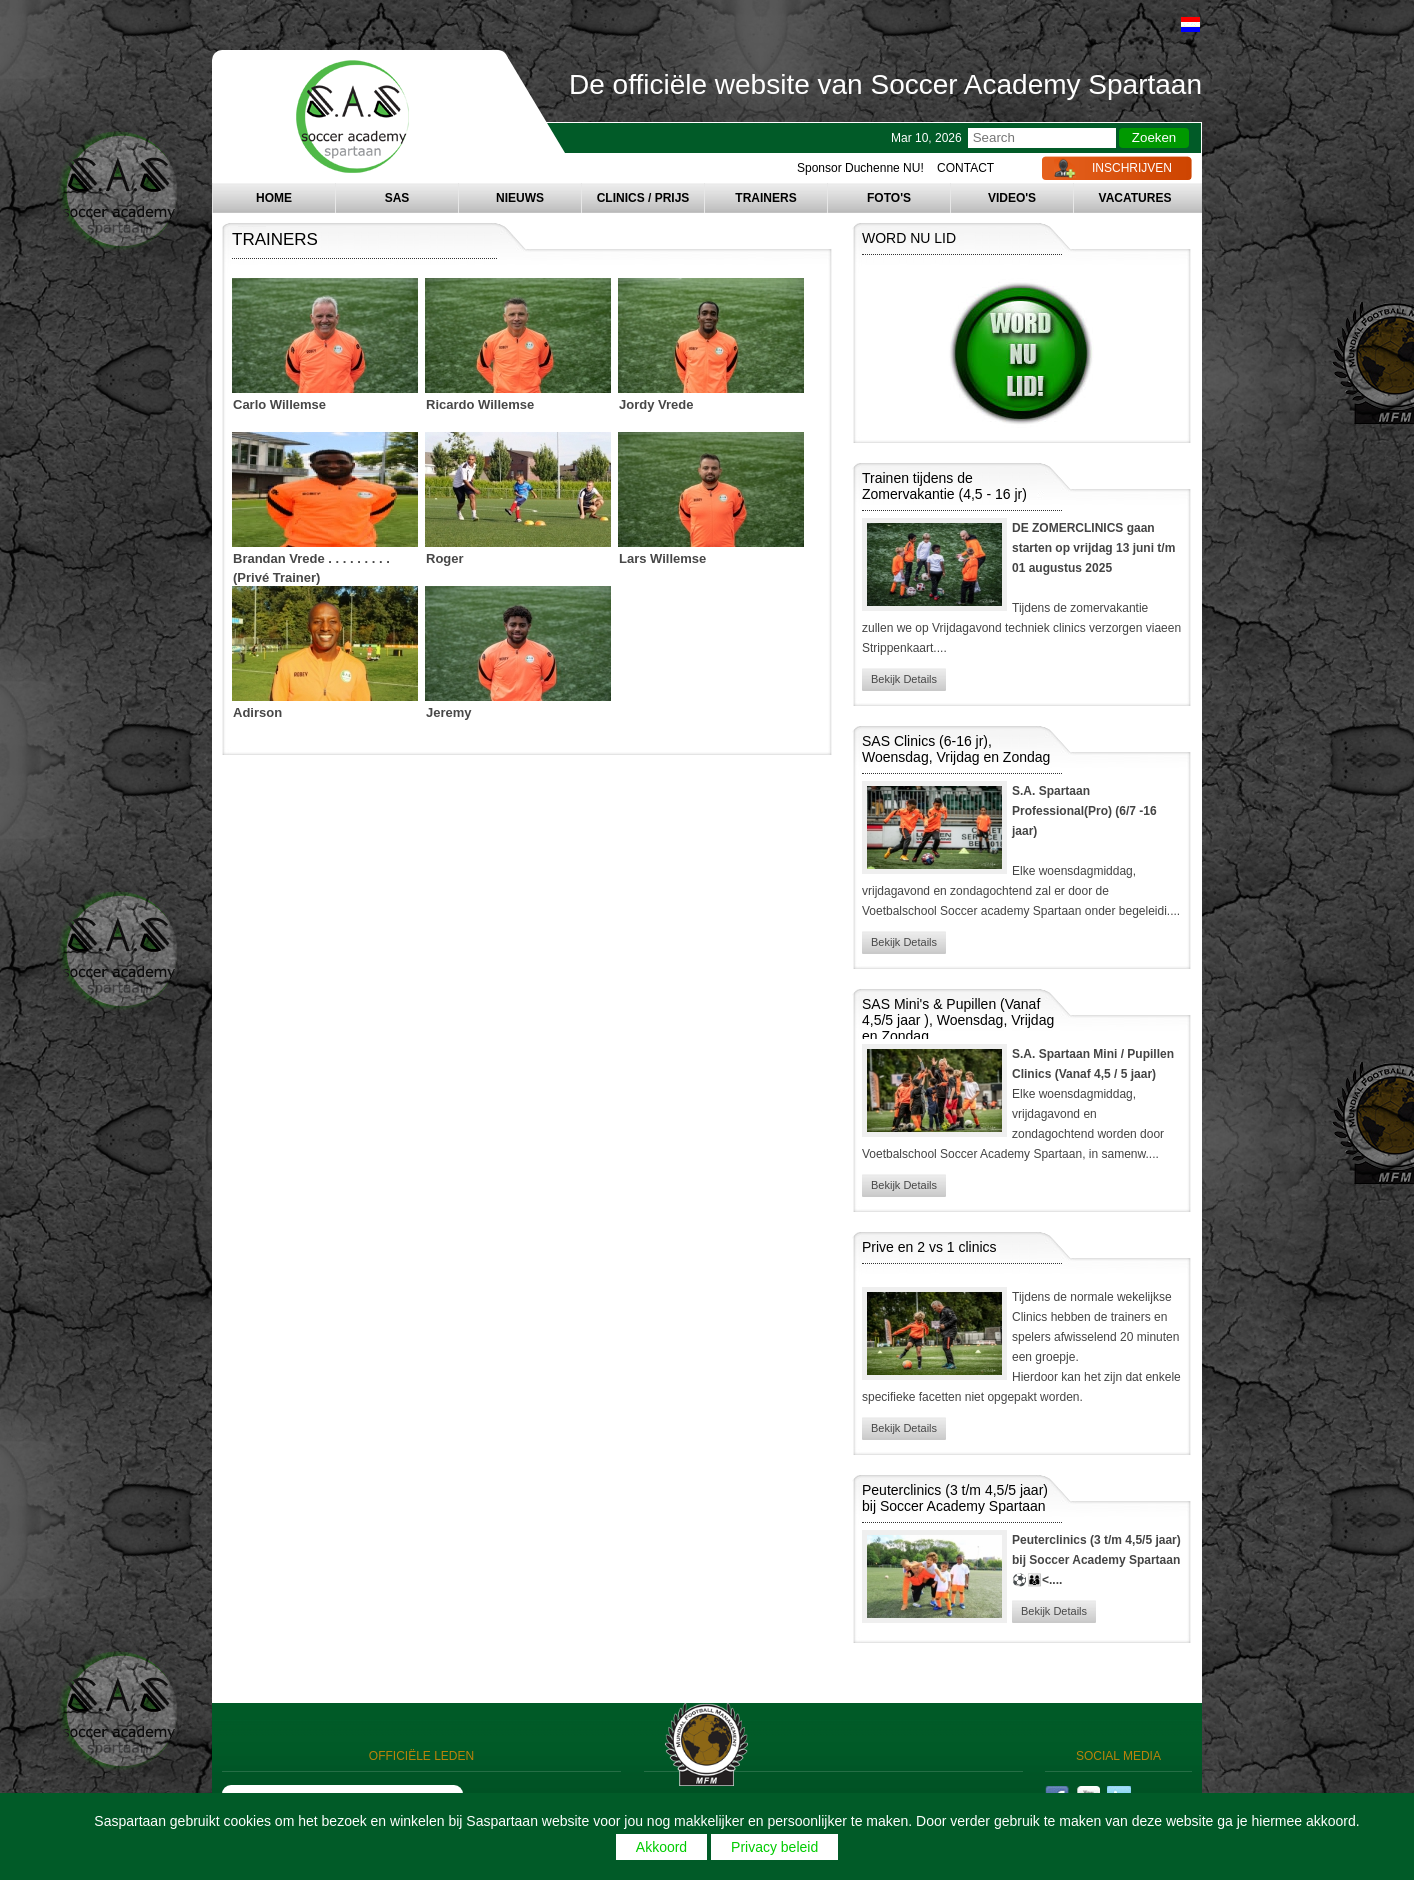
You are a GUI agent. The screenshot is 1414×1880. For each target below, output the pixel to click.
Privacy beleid (774, 1847)
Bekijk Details (904, 679)
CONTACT (965, 168)
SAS (397, 198)
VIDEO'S (1012, 198)
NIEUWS (520, 198)
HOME (274, 198)
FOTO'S (889, 198)
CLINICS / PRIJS (643, 198)
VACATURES (1135, 198)
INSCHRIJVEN (1132, 168)
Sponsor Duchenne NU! (860, 168)
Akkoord (661, 1847)
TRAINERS (765, 198)
